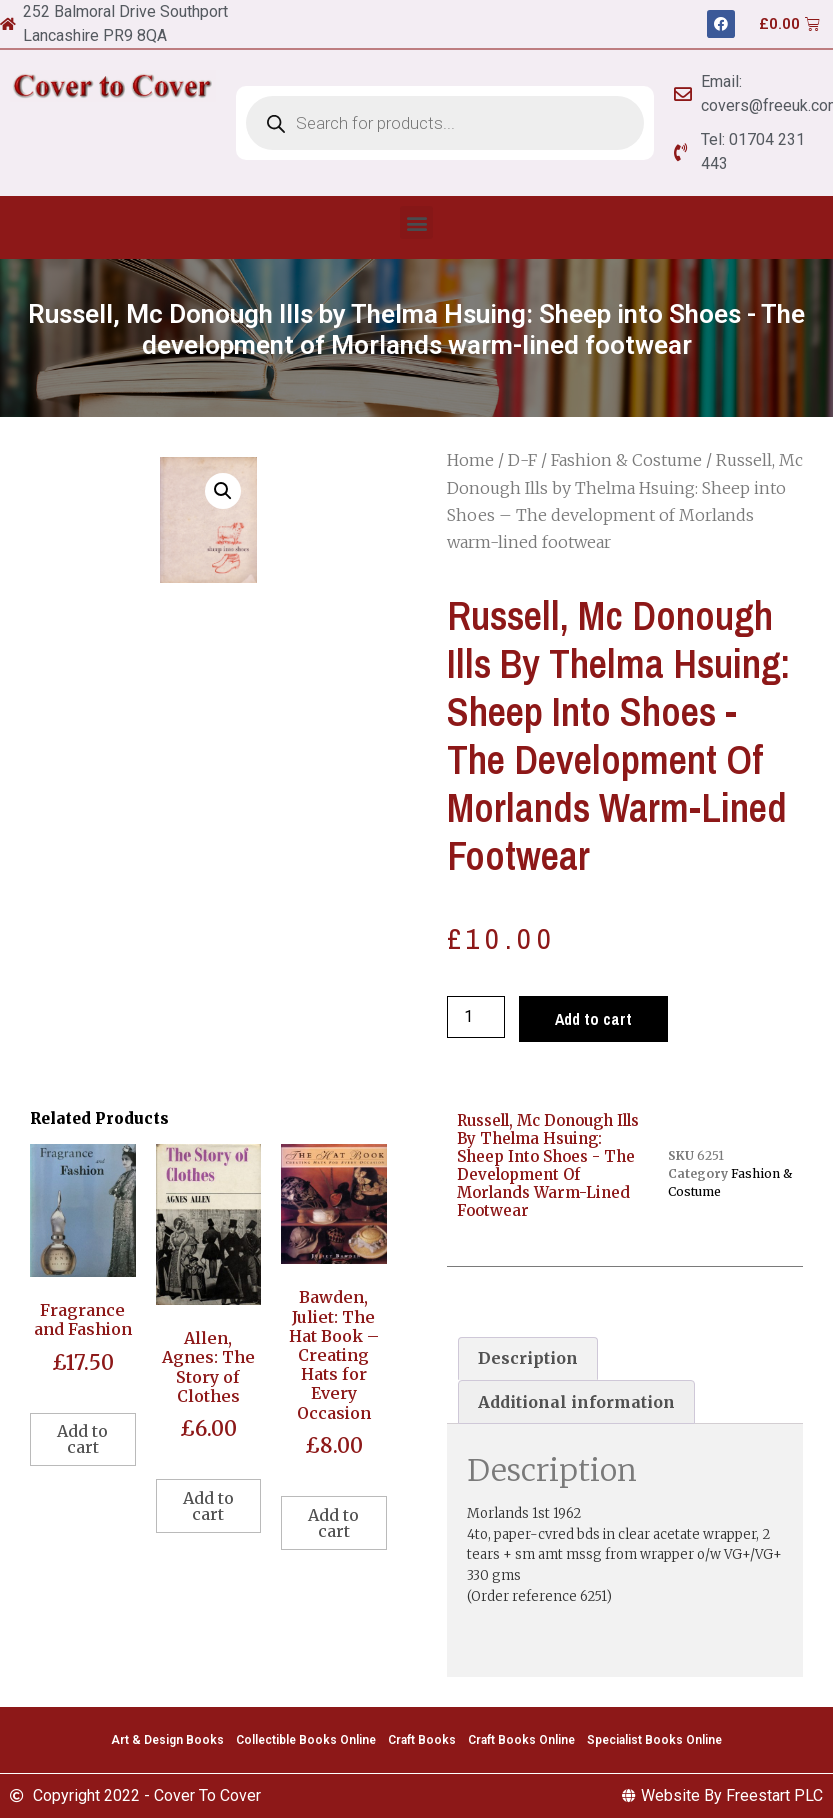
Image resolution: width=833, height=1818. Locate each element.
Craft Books (422, 1740)
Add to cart (593, 1019)
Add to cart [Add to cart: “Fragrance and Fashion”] (82, 1439)
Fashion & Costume (626, 460)
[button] (416, 222)
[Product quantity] (476, 1017)
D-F (522, 460)
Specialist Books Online (654, 1740)
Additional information (576, 1402)
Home (470, 460)
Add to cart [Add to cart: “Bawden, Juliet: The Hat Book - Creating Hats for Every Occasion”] (333, 1523)
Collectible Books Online (306, 1740)
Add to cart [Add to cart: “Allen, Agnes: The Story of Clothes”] (208, 1506)
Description (528, 1358)
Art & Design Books (167, 1740)
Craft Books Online (521, 1740)
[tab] (528, 1359)
